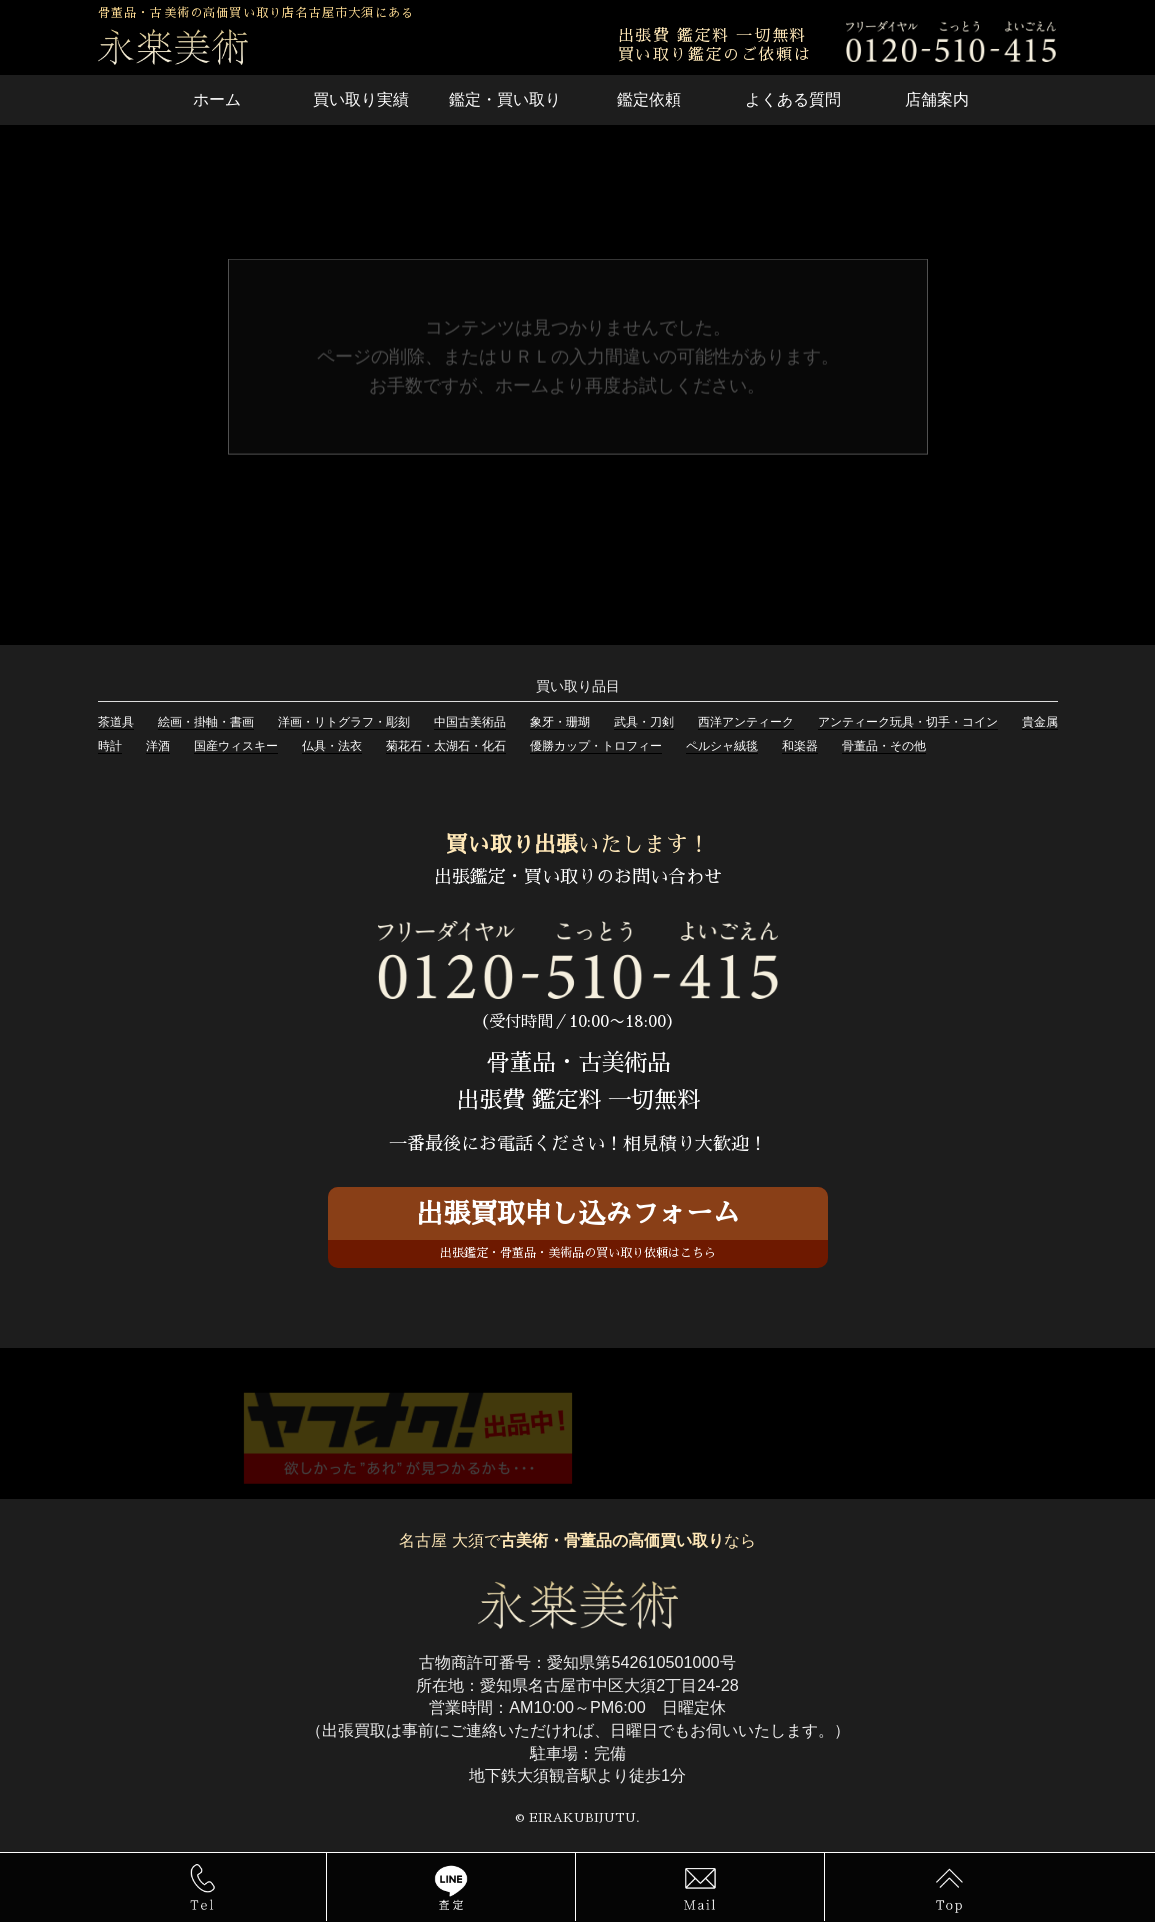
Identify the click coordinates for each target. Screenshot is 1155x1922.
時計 (110, 746)
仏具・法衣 (332, 746)
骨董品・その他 (884, 746)
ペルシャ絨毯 (722, 746)
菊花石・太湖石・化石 (446, 746)
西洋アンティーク (746, 722)
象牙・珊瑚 (560, 722)
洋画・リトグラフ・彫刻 (344, 722)
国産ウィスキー (236, 746)
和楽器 (800, 746)
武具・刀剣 (644, 722)
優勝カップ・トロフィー (596, 746)
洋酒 (158, 746)
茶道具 (116, 722)
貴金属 (1040, 722)
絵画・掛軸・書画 (206, 722)
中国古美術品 (470, 722)
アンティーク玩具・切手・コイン (908, 722)
